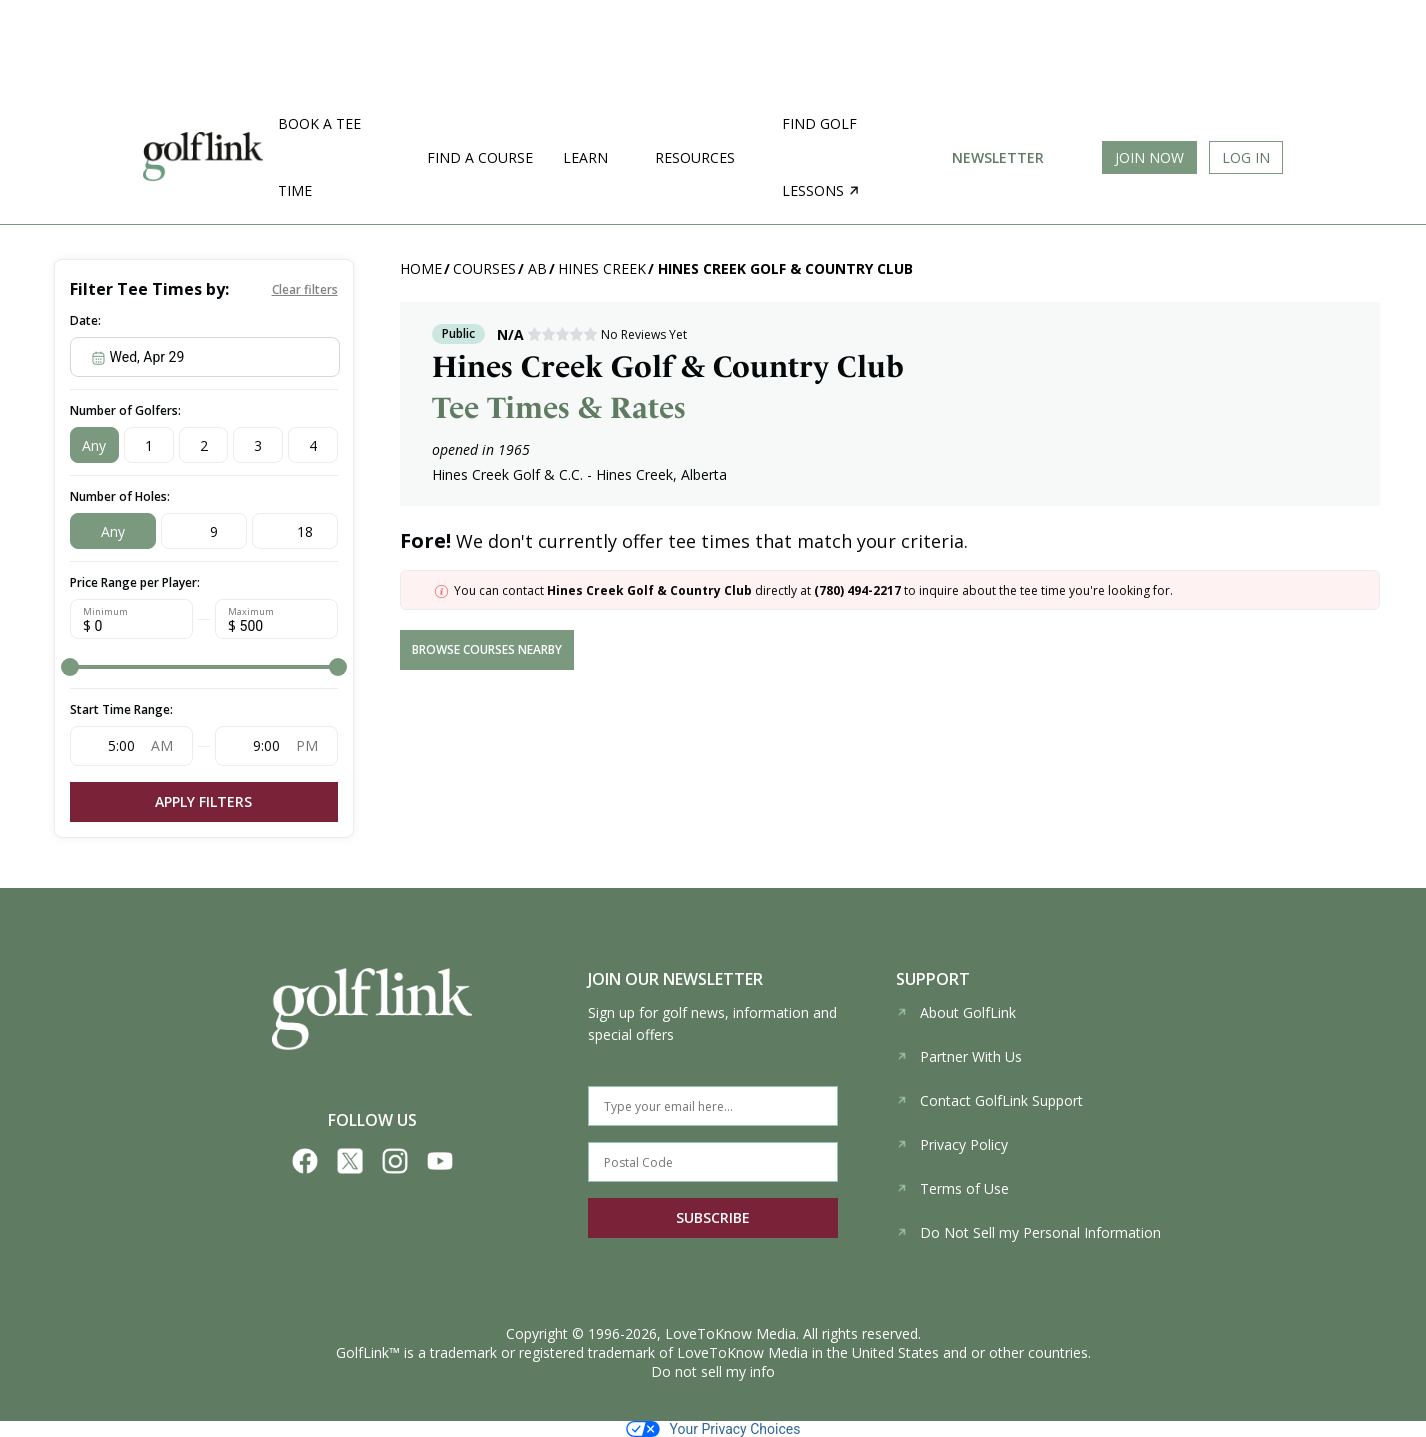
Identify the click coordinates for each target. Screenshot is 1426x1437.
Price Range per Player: (135, 582)
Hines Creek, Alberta (661, 474)
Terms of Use (952, 1188)
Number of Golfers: (125, 410)
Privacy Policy (952, 1144)
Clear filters (305, 289)
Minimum (105, 612)
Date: (85, 320)
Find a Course (480, 157)
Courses (484, 268)
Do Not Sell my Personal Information (1028, 1232)
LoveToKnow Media (730, 1333)
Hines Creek (602, 268)
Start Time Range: (121, 709)
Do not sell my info (713, 1371)
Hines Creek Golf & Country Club (785, 268)
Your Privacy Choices (713, 1429)
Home (421, 268)
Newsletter (998, 157)
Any (94, 445)
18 (305, 531)
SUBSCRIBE (713, 1217)
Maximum (251, 612)
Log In (1246, 157)
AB (537, 268)
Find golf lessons (820, 157)
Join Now (1149, 157)
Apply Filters (203, 801)
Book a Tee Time (319, 157)
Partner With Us (959, 1056)
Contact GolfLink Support (989, 1100)
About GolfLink (956, 1012)
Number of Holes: (120, 496)
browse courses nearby (487, 649)
